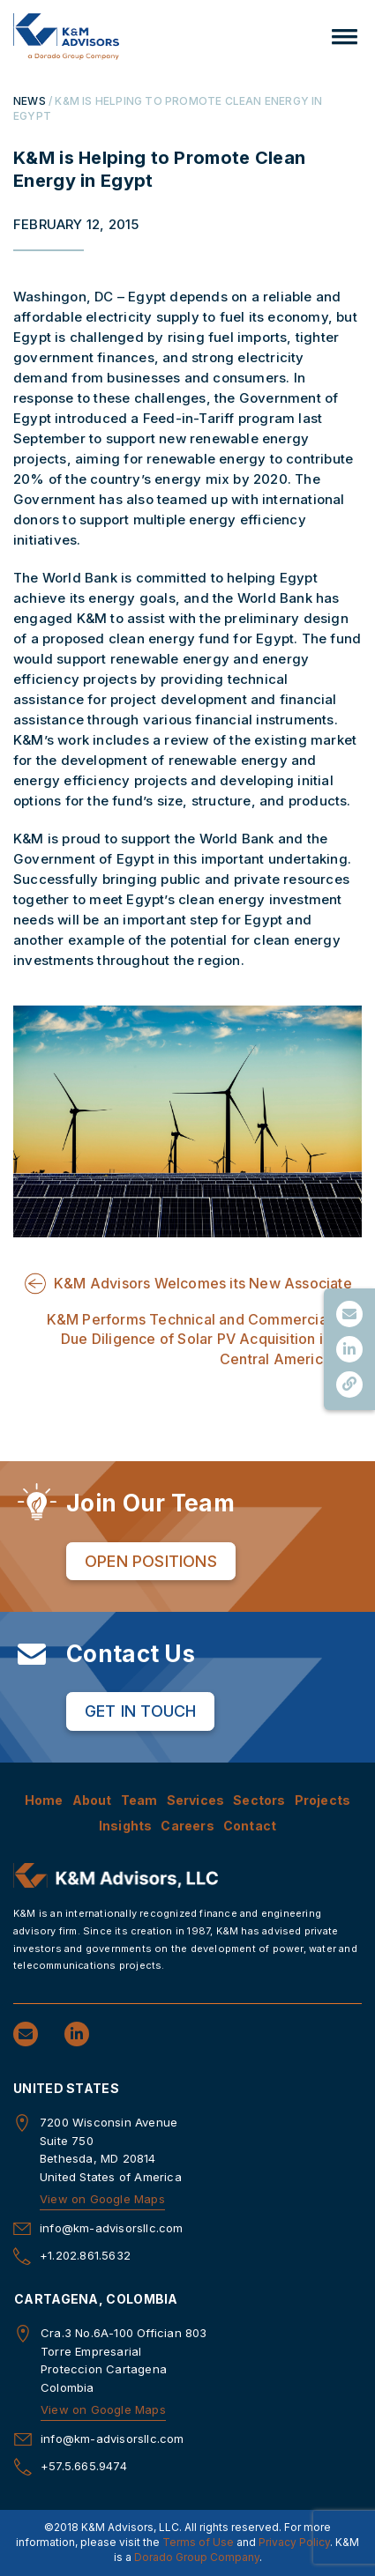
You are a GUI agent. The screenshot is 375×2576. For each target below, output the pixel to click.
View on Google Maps (102, 2199)
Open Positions (151, 1561)
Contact (249, 1825)
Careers (187, 1825)
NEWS (29, 101)
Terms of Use (198, 2542)
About (92, 1800)
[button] (344, 36)
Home (44, 1800)
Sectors (259, 1800)
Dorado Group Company (196, 2557)
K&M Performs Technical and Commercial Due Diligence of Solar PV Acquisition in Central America (189, 1339)
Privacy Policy (294, 2542)
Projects (323, 1800)
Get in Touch (140, 1711)
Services (196, 1800)
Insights (126, 1825)
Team (139, 1800)
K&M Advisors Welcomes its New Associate (203, 1283)
